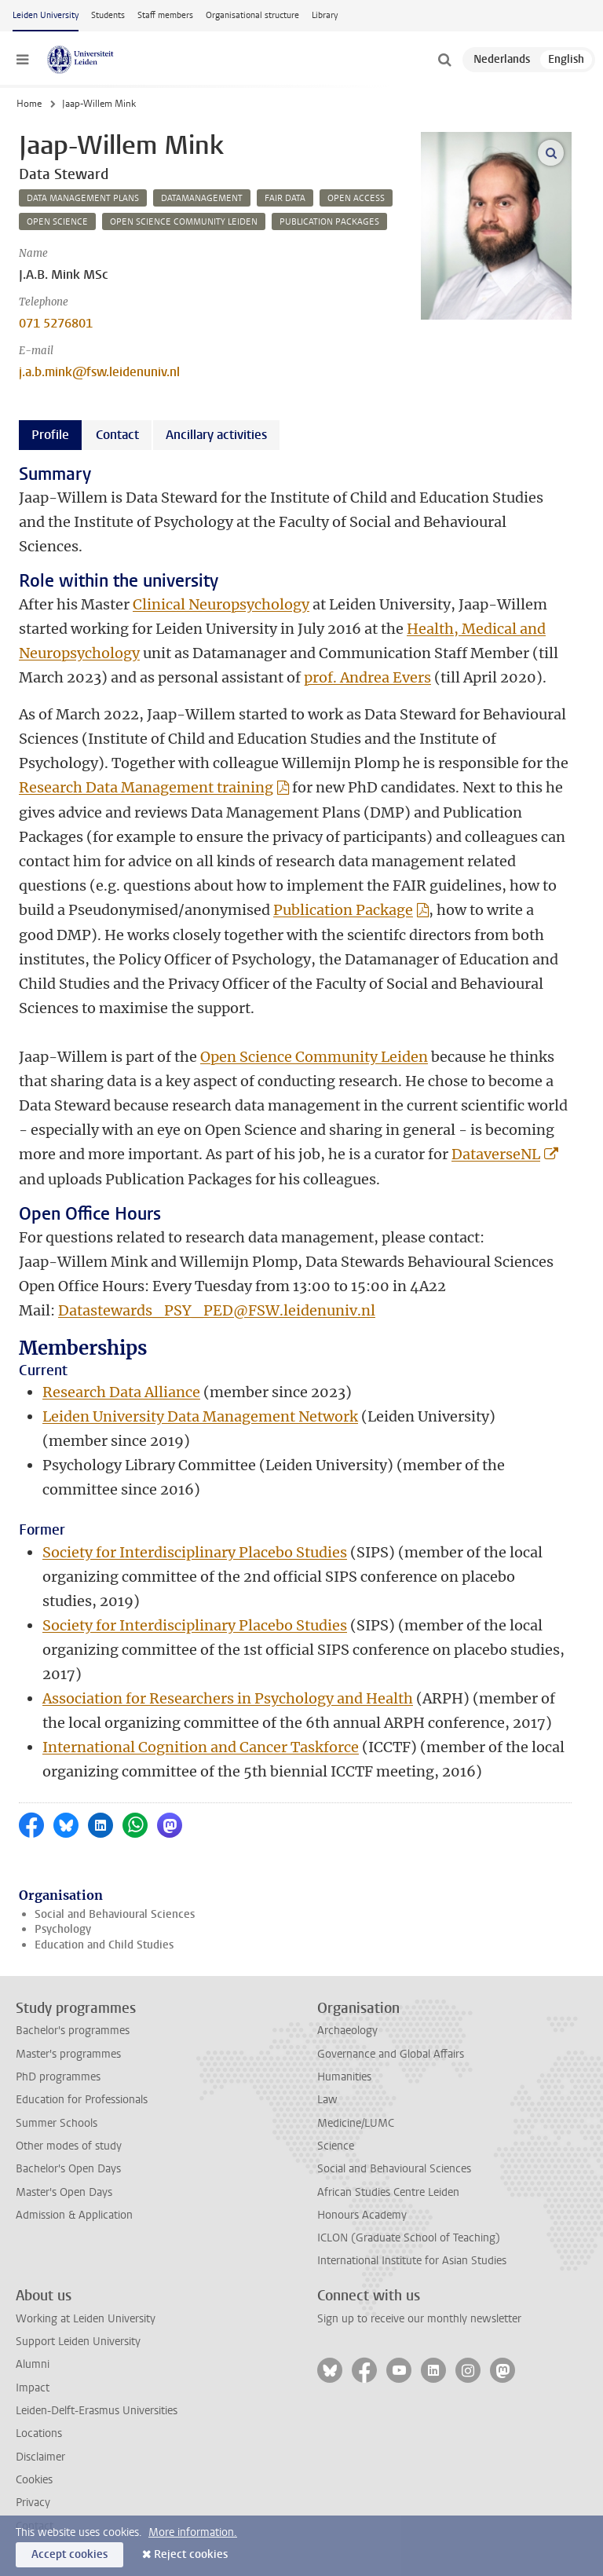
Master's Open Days (64, 2192)
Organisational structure (252, 15)
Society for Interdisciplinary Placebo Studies (194, 1552)
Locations (39, 2433)
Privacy (33, 2502)
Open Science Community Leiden (314, 1057)
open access (356, 198)
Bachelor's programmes (73, 2030)
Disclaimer (40, 2457)
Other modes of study (69, 2146)
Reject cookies (191, 2554)
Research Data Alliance (121, 1392)
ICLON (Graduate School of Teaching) (408, 2237)
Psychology (63, 1929)
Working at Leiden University (85, 2318)
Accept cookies (69, 2554)
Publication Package (343, 910)
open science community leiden (184, 222)
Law (327, 2099)
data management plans (83, 198)
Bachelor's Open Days (68, 2168)
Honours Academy (362, 2215)
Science (335, 2146)
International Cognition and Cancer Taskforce (200, 1747)
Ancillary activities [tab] (216, 434)
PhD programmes (58, 2076)
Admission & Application (74, 2215)
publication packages (329, 222)
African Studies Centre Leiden (388, 2192)
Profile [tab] (50, 434)
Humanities (344, 2076)
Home (29, 103)
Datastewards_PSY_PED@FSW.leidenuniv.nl (216, 1310)
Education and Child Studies (104, 1944)
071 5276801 (56, 323)
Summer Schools (56, 2123)
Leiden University (46, 15)
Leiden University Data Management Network (200, 1416)
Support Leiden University (78, 2341)
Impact (32, 2387)
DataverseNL (495, 1154)
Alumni (32, 2364)
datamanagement (202, 198)
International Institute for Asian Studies (411, 2260)
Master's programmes (68, 2054)
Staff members (165, 15)
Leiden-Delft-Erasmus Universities (96, 2410)
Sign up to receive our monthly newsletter (419, 2318)
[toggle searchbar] (444, 59)
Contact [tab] (117, 434)
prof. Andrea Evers (367, 677)
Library (325, 15)
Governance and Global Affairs (390, 2054)
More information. (192, 2532)
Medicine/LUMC (355, 2123)
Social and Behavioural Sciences (115, 1914)
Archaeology (347, 2030)
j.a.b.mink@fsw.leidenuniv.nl (99, 372)
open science (57, 222)
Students (108, 15)
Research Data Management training (146, 787)
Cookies (34, 2479)
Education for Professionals (82, 2099)
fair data (285, 198)
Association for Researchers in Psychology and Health (227, 1698)
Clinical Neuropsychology (221, 604)
